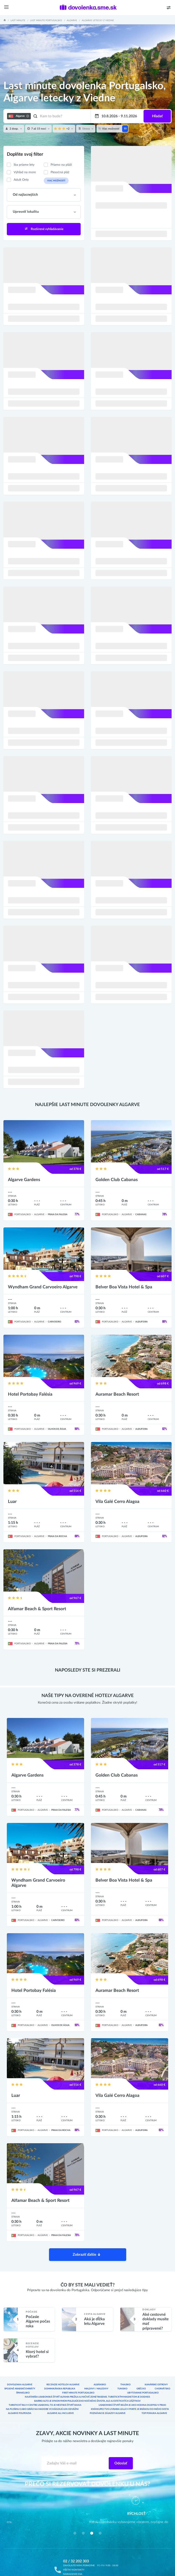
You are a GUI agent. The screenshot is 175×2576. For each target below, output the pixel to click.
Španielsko (23, 2393)
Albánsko (100, 2384)
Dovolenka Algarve (19, 2384)
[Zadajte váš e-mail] (75, 2463)
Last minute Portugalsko (46, 20)
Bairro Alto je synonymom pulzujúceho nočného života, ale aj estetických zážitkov (87, 2401)
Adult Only (21, 179)
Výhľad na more (25, 172)
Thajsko (125, 2384)
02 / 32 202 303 (76, 2561)
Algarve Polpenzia (19, 2413)
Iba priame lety (24, 164)
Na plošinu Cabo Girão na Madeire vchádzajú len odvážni (42, 2409)
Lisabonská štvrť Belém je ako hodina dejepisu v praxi (132, 2405)
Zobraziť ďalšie (87, 2254)
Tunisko (122, 2389)
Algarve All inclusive (60, 2413)
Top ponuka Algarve (154, 2413)
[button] (75, 2533)
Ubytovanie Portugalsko (143, 2393)
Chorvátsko (162, 2389)
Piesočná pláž (60, 172)
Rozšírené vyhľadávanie (43, 229)
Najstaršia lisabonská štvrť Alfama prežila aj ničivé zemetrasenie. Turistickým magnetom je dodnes (87, 2397)
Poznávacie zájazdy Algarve (108, 2413)
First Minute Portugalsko (78, 2393)
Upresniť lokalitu (26, 211)
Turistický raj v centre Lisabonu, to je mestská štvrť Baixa (45, 2405)
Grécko (141, 2389)
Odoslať (120, 2463)
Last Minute (17, 20)
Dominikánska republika (59, 2389)
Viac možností (56, 181)
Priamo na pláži (61, 164)
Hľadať (157, 116)
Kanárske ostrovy (156, 2384)
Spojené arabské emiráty (19, 2389)
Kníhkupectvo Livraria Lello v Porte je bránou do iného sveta (130, 2409)
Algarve (72, 20)
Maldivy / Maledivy (96, 2389)
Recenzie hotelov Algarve (63, 2384)
